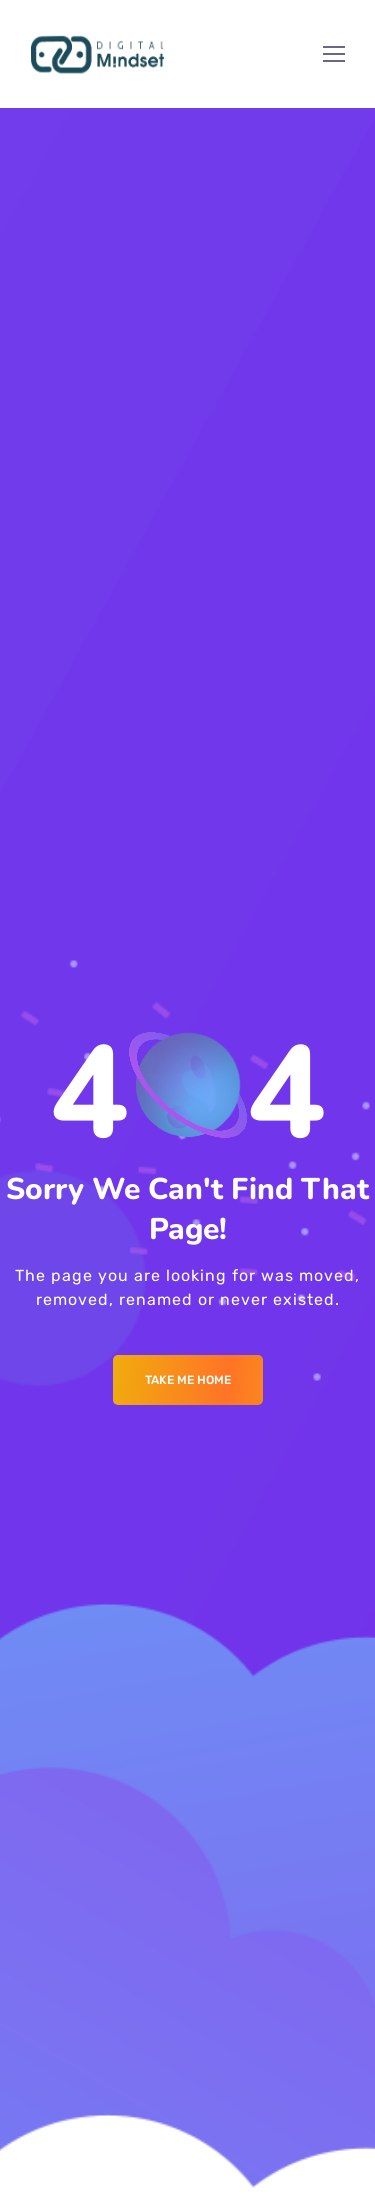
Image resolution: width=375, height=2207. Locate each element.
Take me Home (188, 1380)
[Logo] (97, 54)
